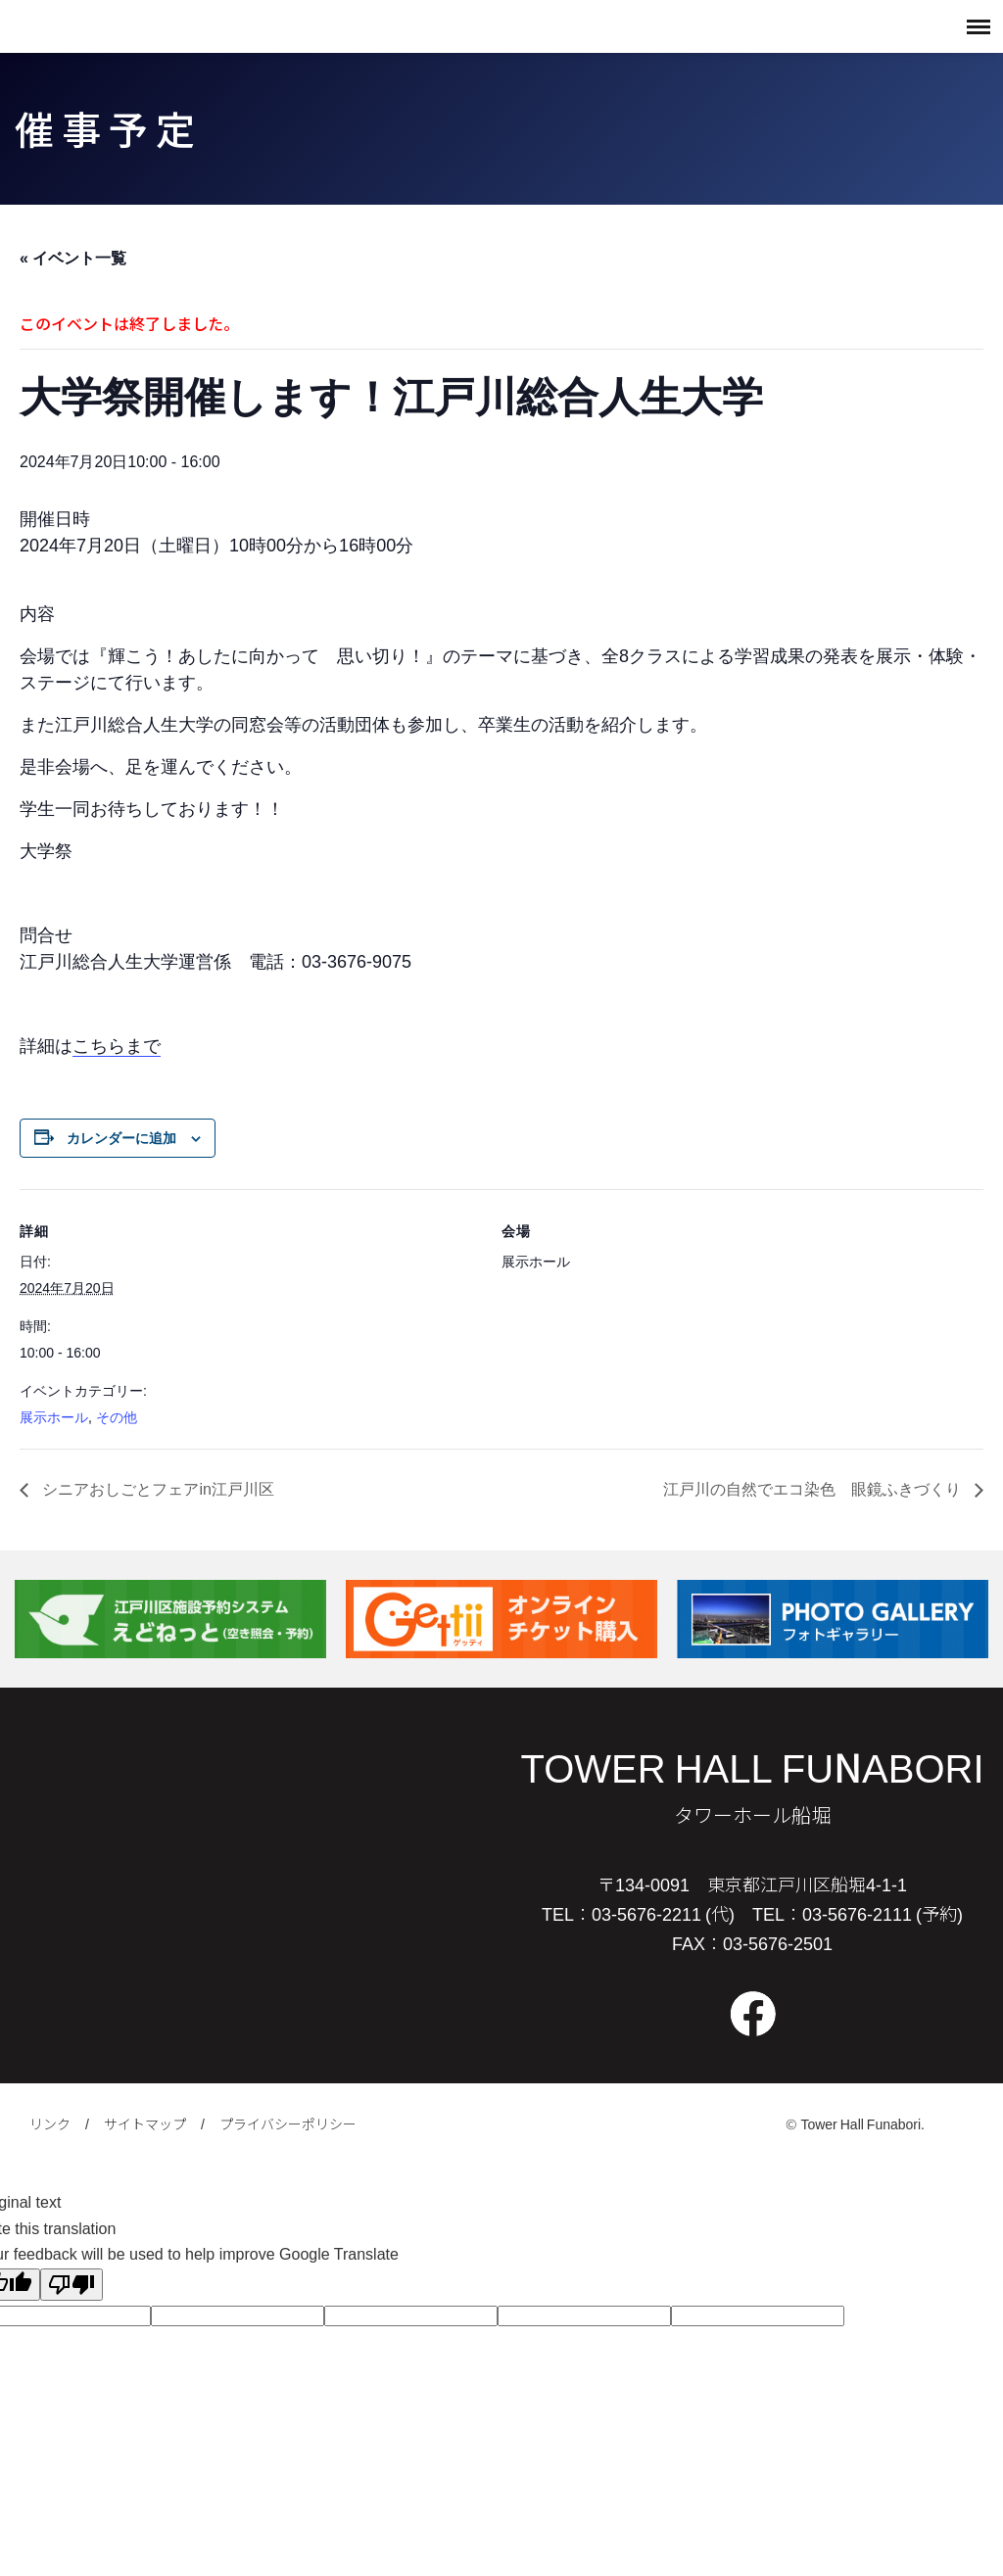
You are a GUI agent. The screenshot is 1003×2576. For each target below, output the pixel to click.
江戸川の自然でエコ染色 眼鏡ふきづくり (814, 1489)
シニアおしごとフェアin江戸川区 (156, 1489)
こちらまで (116, 1046)
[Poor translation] (71, 2284)
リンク (50, 2123)
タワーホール (68, 26)
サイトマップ (145, 2123)
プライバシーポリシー (288, 2123)
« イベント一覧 (73, 258)
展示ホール (54, 1417)
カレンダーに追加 (121, 1138)
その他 (116, 1417)
